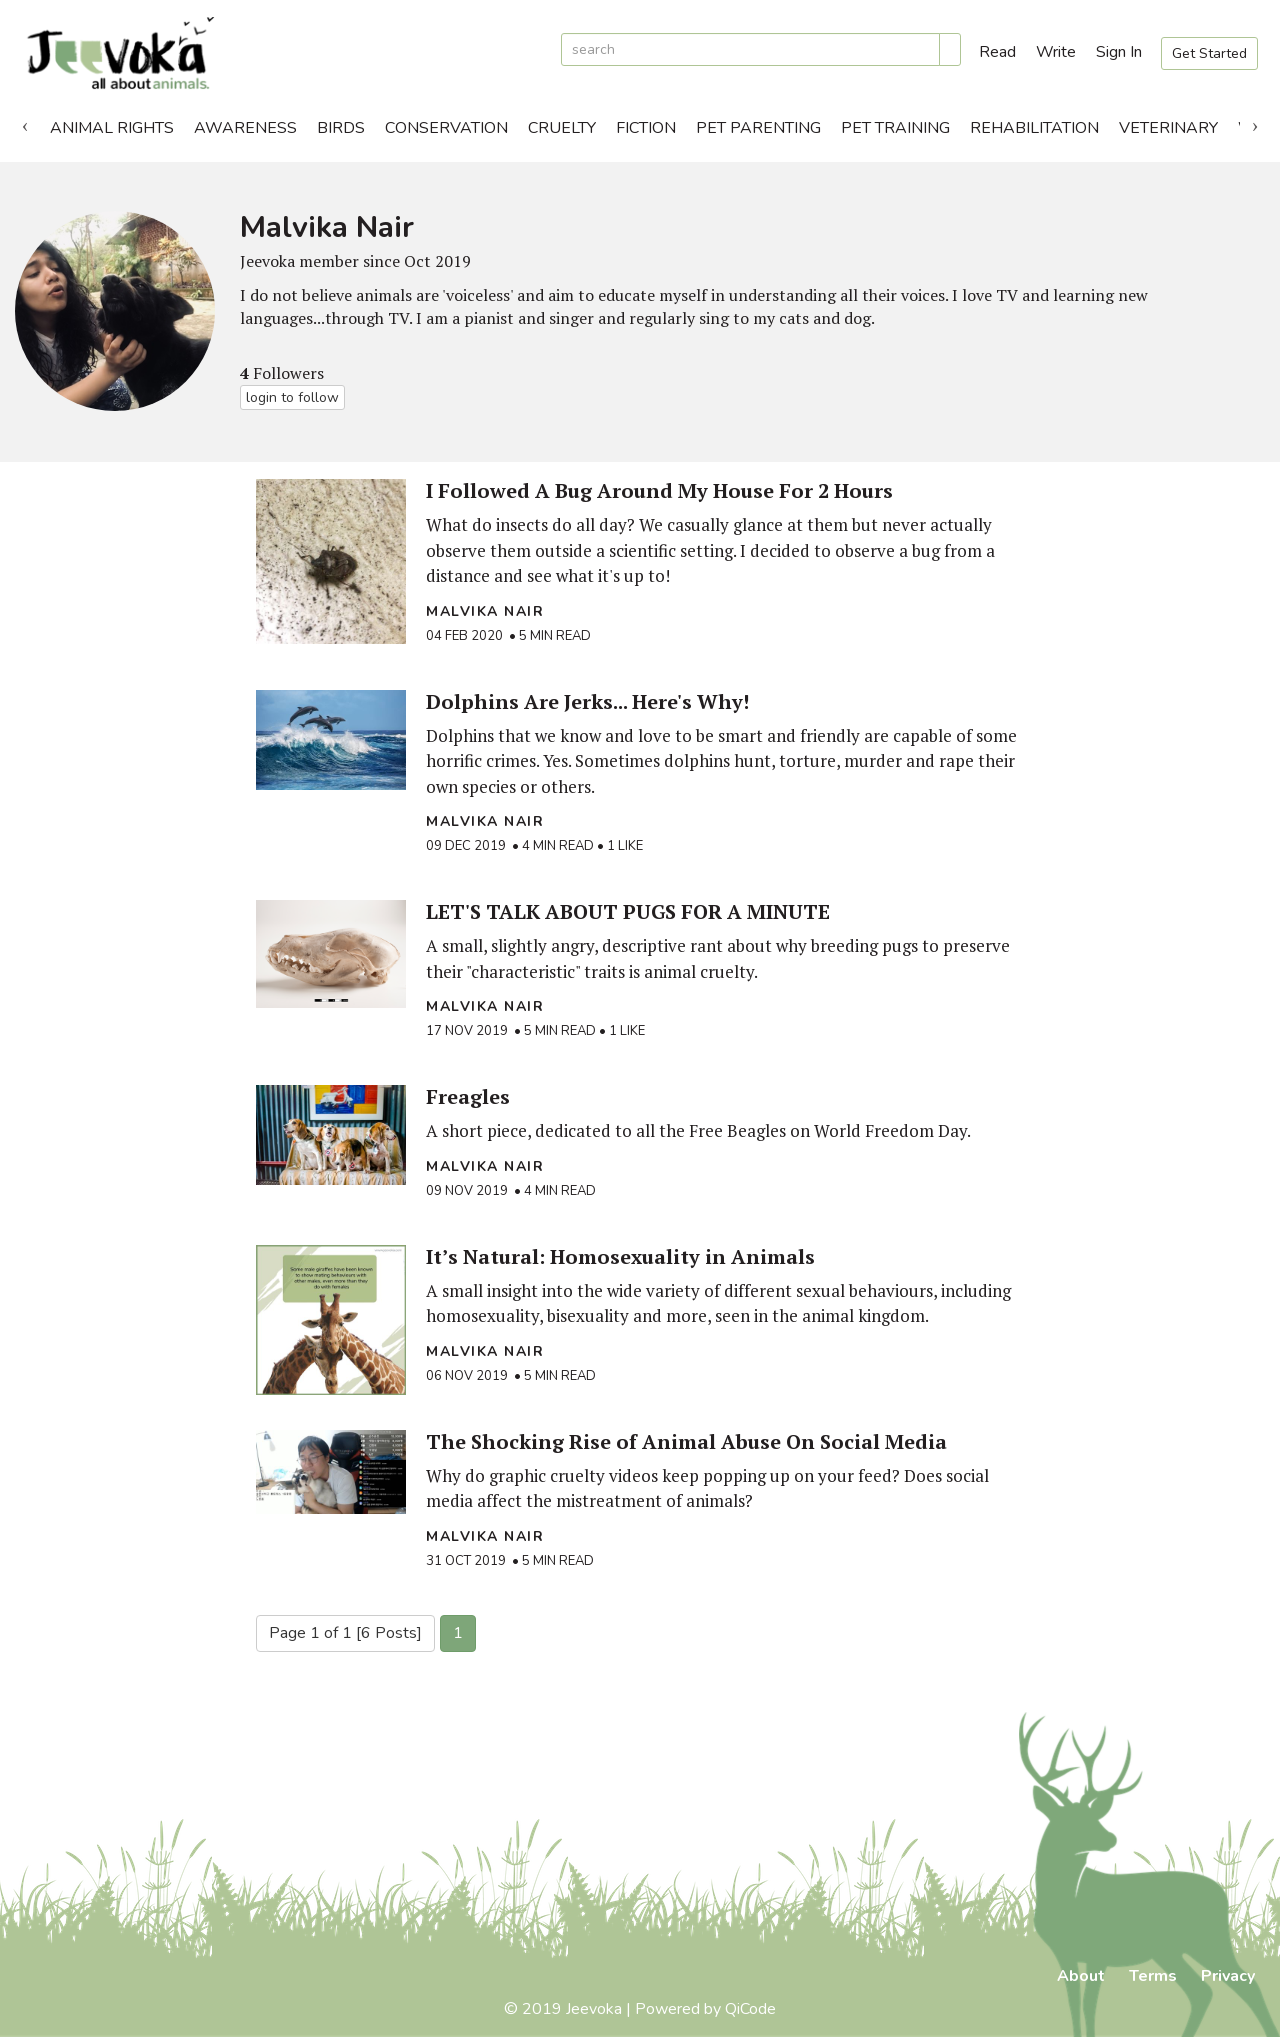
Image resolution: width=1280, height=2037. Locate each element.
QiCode (750, 2009)
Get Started (1209, 53)
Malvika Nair (485, 611)
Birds (341, 128)
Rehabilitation (1034, 128)
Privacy (1228, 1976)
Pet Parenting (758, 128)
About (1081, 1976)
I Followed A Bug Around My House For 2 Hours (659, 490)
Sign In (1119, 52)
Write (1056, 52)
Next (1255, 123)
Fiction (646, 128)
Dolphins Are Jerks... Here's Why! (587, 701)
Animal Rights (112, 128)
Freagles (468, 1096)
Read (997, 52)
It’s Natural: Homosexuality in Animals (620, 1256)
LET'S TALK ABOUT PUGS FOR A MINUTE (628, 911)
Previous (25, 123)
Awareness (245, 128)
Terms (1153, 1976)
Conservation (446, 128)
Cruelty (562, 128)
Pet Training (895, 128)
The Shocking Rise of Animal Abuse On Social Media (686, 1441)
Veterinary (1168, 128)
